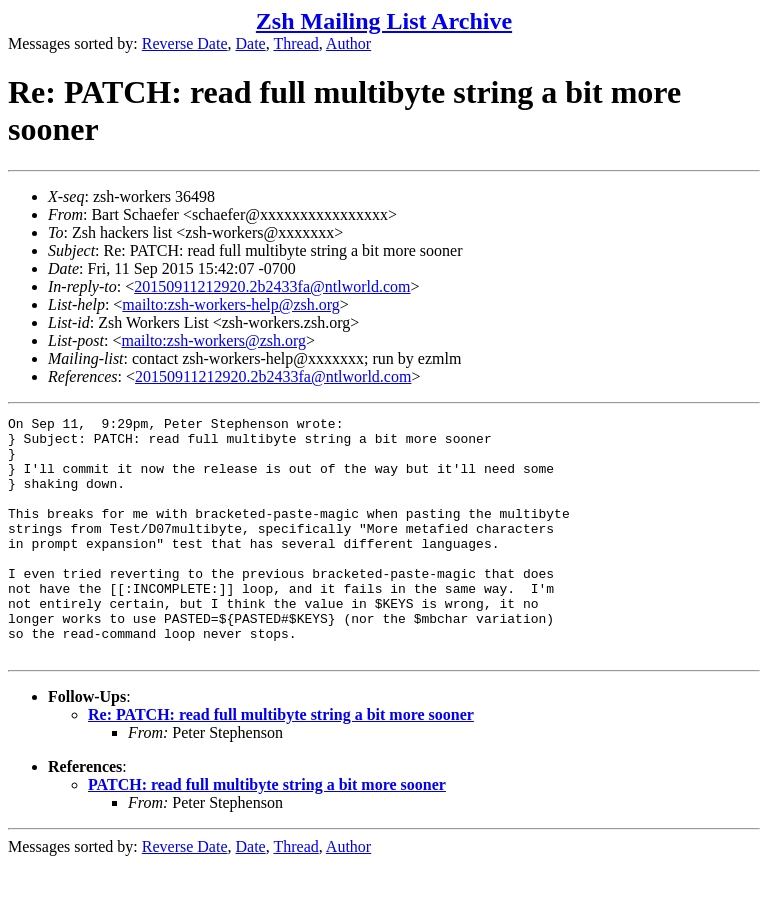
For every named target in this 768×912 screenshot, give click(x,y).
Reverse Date (185, 43)
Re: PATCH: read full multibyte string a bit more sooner (281, 762)
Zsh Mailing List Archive (384, 21)
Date (251, 43)
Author (348, 43)
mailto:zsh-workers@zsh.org (213, 340)
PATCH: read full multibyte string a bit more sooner (267, 832)
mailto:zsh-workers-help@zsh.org (231, 304)
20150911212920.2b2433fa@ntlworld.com (272, 286)
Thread (295, 43)
